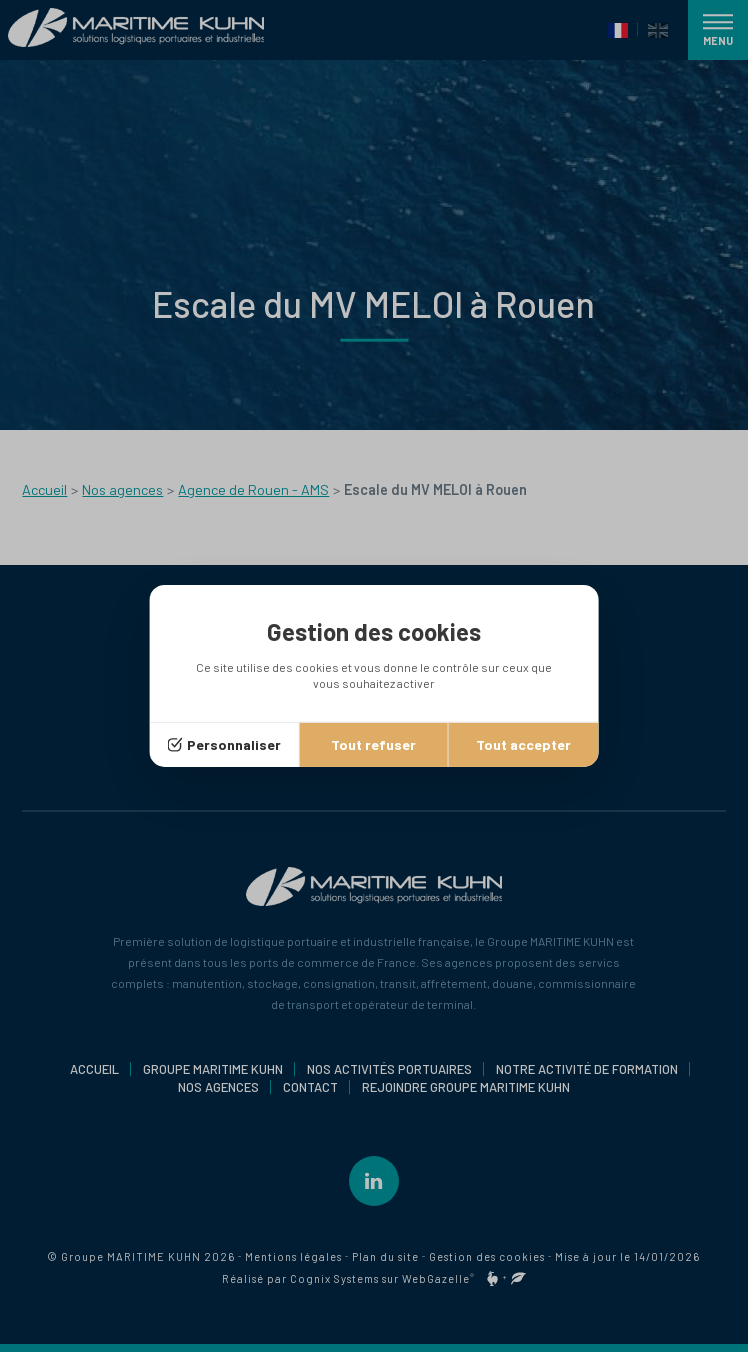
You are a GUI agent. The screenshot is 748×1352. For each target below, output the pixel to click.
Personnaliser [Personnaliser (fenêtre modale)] (234, 744)
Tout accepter (523, 744)
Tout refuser (373, 744)
